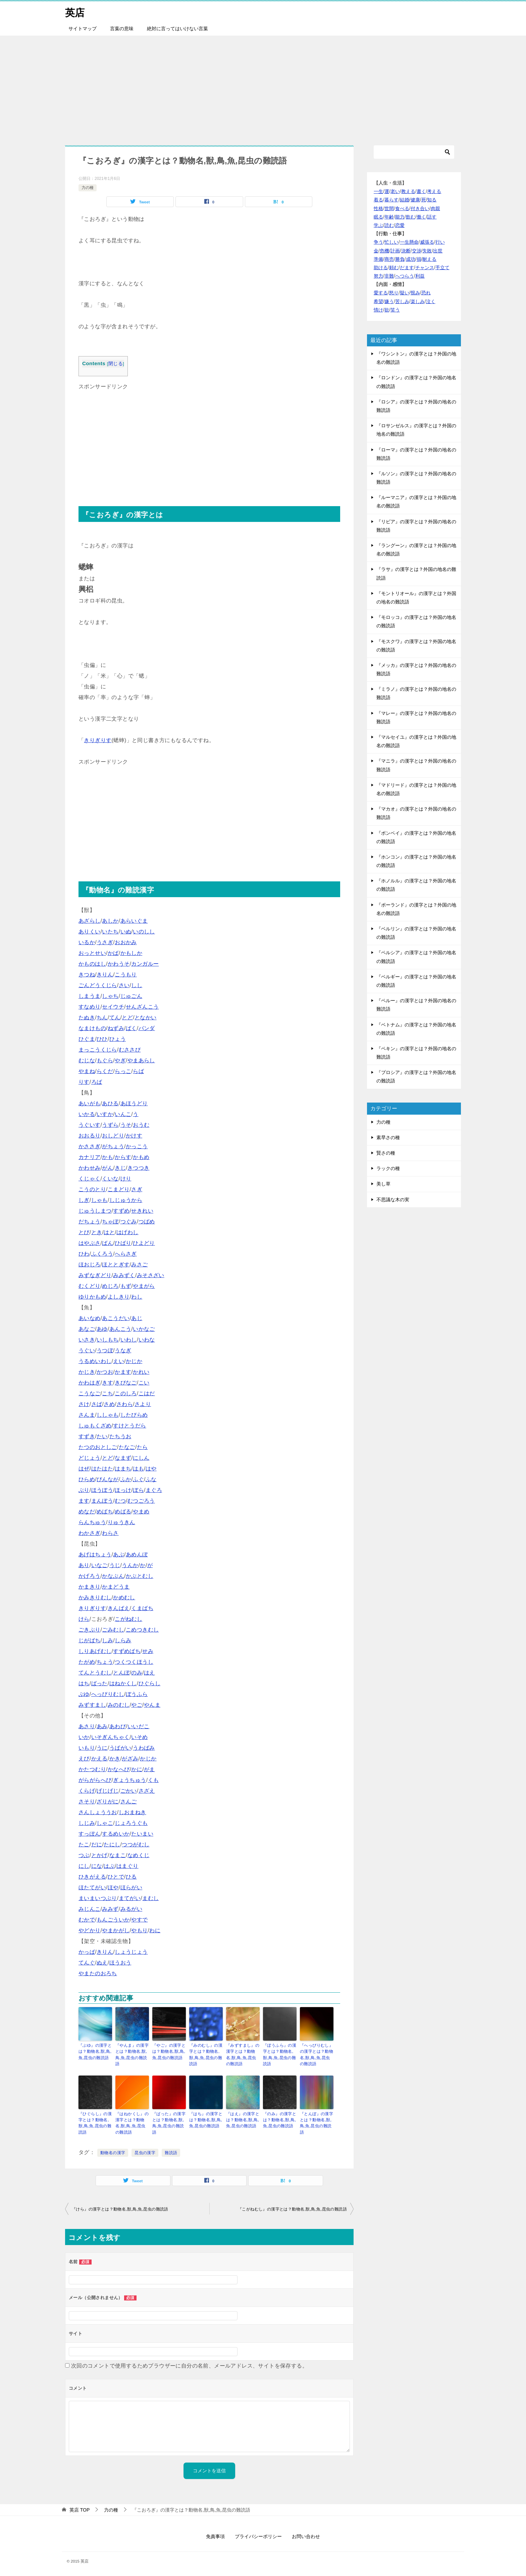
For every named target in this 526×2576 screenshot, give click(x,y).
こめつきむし (142, 1630)
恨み (415, 292)
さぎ (136, 1189)
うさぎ (105, 942)
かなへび (119, 1769)
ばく (131, 1028)
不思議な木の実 (392, 1199)
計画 (395, 250)
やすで (139, 1920)
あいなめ (89, 1318)
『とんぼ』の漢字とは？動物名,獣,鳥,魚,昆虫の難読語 (316, 2122)
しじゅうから (125, 1200)
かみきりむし (94, 1597)
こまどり (119, 1189)
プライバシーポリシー (258, 2535)
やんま (152, 1705)
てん (114, 1017)
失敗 (427, 250)
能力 (400, 217)
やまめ (141, 1511)
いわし (128, 1340)
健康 (415, 199)
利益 (420, 276)
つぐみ (128, 1221)
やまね (86, 1071)
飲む (410, 217)
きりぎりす (97, 740)
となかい (146, 1017)
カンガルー (145, 964)
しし (136, 985)
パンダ (147, 1028)
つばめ (147, 1221)
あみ (102, 1726)
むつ (120, 1501)
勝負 (400, 259)
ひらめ (86, 1479)
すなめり (89, 1007)
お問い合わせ (306, 2535)
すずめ (121, 1211)
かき (114, 1758)
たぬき (86, 1017)
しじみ (86, 1823)
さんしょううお (97, 1812)
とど (127, 1017)
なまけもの (92, 1028)
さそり (86, 1801)
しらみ (123, 1640)
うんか (130, 1565)
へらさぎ (126, 1254)
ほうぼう (102, 1490)
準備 (378, 259)
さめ (109, 1404)
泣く (430, 301)
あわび (117, 1726)
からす (123, 1157)
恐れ (426, 292)
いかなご (144, 1329)
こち (107, 1393)
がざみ (130, 1758)
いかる (86, 1114)
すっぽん (89, 1834)
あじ (136, 1318)
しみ (107, 1640)
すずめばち (127, 1651)
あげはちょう (94, 1554)
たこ (84, 1844)
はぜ (84, 1468)
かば (113, 953)
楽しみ (418, 301)
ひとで (116, 1877)
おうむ (141, 1125)
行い (440, 242)
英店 (75, 11)
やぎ (120, 1060)
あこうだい (115, 1318)
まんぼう (102, 1501)
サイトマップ (82, 28)
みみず (110, 1909)
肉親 (435, 208)
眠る (378, 217)
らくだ (105, 1071)
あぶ (118, 1554)
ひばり (123, 1243)
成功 (410, 259)
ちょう (105, 1662)
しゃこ (105, 1823)
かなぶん (113, 1576)
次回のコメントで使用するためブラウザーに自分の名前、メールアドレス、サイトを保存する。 (189, 2365)
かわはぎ (89, 1383)
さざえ (147, 1791)
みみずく (124, 1275)
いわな (147, 1340)
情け (378, 309)
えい (118, 1361)
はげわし (127, 1232)
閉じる (115, 363)
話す (431, 217)
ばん (107, 1243)
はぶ (109, 1866)
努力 (378, 276)
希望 (378, 301)
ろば (96, 1082)
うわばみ (144, 1748)
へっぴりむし (107, 1694)
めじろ (110, 1286)
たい (102, 1436)
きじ (120, 1168)
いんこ (123, 1114)
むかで (86, 1920)
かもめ (141, 1157)
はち (84, 1683)
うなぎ (123, 1350)
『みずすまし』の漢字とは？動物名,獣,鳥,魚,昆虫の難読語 (242, 2054)
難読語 (171, 2151)
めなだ (86, 1511)
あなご (86, 1329)
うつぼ (105, 1350)
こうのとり (92, 1189)
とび (84, 1232)
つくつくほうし (134, 1662)
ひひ (102, 1039)
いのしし (144, 931)
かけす (134, 1135)
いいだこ (138, 1726)
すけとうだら (129, 1425)
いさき (86, 1340)
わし (136, 1297)
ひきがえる (92, 1877)
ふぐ (138, 1479)
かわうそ (119, 964)
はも (138, 1468)
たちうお (120, 1436)
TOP (79, 2508)
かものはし (92, 964)
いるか (86, 942)
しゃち (110, 996)
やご (136, 1705)
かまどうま (115, 1587)
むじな (86, 1060)
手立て (442, 267)
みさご (139, 1264)
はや (151, 1468)
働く (421, 217)
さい (124, 985)
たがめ (86, 1662)
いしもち (108, 1340)
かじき (86, 1372)
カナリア (89, 1157)
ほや (113, 1887)
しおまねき (132, 1812)
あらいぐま (134, 921)
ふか (126, 1479)
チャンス (424, 267)
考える (434, 191)
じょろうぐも (131, 1823)
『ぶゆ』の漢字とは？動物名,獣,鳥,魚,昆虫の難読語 (95, 2051)
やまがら (144, 1286)
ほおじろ (89, 1264)
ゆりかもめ (92, 1297)
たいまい (142, 1834)
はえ (149, 1672)
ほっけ (123, 1490)
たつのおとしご (97, 1447)
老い (395, 191)
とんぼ (121, 1672)
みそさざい (150, 1275)
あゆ (102, 1329)
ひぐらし (150, 1683)
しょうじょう (131, 1952)
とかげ (99, 1855)
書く (421, 191)
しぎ (84, 1200)
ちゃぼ (110, 1221)
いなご (99, 1565)
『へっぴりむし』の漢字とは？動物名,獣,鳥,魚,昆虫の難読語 (316, 2054)
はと (109, 1232)
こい (144, 1383)
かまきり (89, 1587)
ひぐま (86, 1039)
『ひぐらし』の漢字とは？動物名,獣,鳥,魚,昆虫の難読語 (95, 2122)
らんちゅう (92, 1522)
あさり (86, 1726)
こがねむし (128, 1619)
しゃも (99, 1200)
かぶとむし (139, 1576)
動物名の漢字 (112, 2151)
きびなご (126, 1383)
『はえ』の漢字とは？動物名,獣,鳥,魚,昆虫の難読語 (242, 2119)
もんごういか (113, 1920)
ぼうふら (137, 1694)
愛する (381, 292)
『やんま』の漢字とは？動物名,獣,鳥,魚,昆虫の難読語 (132, 2054)
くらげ (86, 1791)
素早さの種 (388, 1137)
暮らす (391, 199)
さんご (128, 1801)
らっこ (123, 1071)
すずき (86, 1436)
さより (143, 1404)
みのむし (119, 1705)
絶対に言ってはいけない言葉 (177, 28)
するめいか (115, 1834)
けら (84, 1619)
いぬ (126, 931)
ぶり (84, 1490)
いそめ (139, 1737)
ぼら (138, 1490)
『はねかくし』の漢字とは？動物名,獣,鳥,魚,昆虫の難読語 (132, 2122)
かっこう (137, 1146)
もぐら (105, 1060)
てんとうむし (94, 1672)
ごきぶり (89, 1630)
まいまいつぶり (97, 1898)
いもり (86, 1748)
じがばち (89, 1640)
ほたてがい (92, 1887)
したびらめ (134, 1415)
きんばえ (119, 1608)
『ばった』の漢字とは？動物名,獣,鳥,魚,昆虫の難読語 (169, 2122)
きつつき (138, 1168)
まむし (150, 1898)
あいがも (89, 1103)
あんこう (120, 1329)
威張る (427, 242)
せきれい (142, 1211)
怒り (394, 292)
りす (84, 1082)
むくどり (89, 1286)
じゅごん (131, 996)
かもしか (131, 953)
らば (138, 1071)
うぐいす (89, 1125)
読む (389, 225)
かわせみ (89, 1168)
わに (154, 1930)
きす (107, 1383)
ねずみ (116, 1028)
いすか (105, 1114)
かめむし (124, 1597)
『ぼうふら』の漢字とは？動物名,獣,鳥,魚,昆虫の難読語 (279, 2054)
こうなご (89, 1393)
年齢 (389, 217)
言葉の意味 (122, 28)
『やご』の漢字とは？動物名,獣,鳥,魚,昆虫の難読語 (169, 2051)
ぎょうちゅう (129, 1780)
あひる (110, 1103)
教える (408, 191)
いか (84, 1737)
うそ (126, 1125)
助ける (381, 267)
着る (378, 199)
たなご (127, 1447)
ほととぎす (115, 1264)
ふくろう (102, 1254)
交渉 (416, 250)
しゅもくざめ (94, 1425)
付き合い (420, 208)
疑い (404, 292)
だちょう (89, 1221)
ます (84, 1501)
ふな (151, 1479)
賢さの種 (385, 1153)
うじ (114, 1565)
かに (136, 1769)
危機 (384, 250)
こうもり (126, 974)
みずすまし (92, 1705)
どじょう (89, 1458)
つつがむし (135, 1844)
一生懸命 (409, 242)
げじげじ (108, 1791)
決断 (406, 250)
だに (96, 1844)
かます (123, 1372)
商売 (389, 259)
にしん (141, 1458)
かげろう (89, 1576)
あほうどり (134, 1103)
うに (102, 1748)
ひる (131, 1877)
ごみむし (113, 1630)
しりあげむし (94, 1651)
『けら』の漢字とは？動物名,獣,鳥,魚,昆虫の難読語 (120, 2208)
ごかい (128, 1791)
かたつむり (92, 1769)
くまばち (142, 1608)
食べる (402, 208)
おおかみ (126, 942)
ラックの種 (388, 1168)
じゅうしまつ (94, 1211)
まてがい (130, 1898)
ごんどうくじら (97, 985)
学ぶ (378, 225)
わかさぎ (89, 1533)
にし (84, 1866)
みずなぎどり (94, 1275)
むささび (130, 1050)
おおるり (89, 1135)
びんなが (108, 1479)
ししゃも (108, 1415)
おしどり (113, 1135)
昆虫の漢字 (145, 2151)
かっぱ (86, 1952)
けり (126, 1178)
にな (96, 1866)
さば (96, 1404)
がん (107, 1168)
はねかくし (123, 1683)
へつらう (404, 276)
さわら (124, 1404)
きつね (86, 974)
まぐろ (154, 1490)
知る (431, 199)
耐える (429, 259)
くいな (110, 1178)
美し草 (383, 1183)
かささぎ (89, 1146)
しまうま (89, 996)
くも (153, 1780)
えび (84, 1758)
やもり (139, 1930)
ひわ (84, 1254)
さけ (84, 1404)
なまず (123, 1458)
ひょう (117, 1039)
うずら (110, 1125)
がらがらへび (94, 1780)
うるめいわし (94, 1361)
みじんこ (89, 1909)
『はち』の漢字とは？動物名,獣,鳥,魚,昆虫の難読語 (205, 2119)
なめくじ (138, 1855)
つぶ (84, 1855)
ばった (99, 1683)
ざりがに (108, 1801)
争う (378, 242)
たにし (112, 1844)
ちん (102, 1017)
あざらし (89, 921)
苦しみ (402, 301)
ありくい (89, 931)
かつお (105, 1372)
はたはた (102, 1468)
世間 (389, 208)
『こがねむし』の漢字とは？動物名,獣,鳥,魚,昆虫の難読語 (292, 2208)
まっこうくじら (97, 1050)
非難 (389, 276)
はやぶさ (89, 1243)
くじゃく (89, 1178)
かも (107, 1157)
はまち (123, 1468)
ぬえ (102, 1962)
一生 (378, 191)
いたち (110, 931)
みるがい (131, 1909)
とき (96, 1232)
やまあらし (141, 1060)
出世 (437, 250)
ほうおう (120, 1962)
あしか (110, 921)
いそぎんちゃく (110, 1737)
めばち (105, 1511)
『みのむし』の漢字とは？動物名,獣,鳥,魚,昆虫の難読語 (205, 2054)
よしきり (119, 1297)
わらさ (110, 1533)
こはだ (147, 1393)
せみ (147, 1651)
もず (126, 1286)
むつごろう (141, 1501)
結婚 (404, 199)
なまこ (117, 1855)
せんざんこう (142, 1007)
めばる (123, 1511)
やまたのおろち (97, 1973)
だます (407, 267)
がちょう (113, 1146)
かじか (134, 1361)
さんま (86, 1415)
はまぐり (127, 1866)
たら (142, 1447)
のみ (136, 1672)
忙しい (391, 242)
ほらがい (131, 1887)
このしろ (126, 1393)
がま (149, 1769)
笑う (395, 309)
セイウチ (113, 1007)
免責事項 (215, 2535)
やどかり (89, 1930)
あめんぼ (137, 1554)
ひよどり (144, 1243)
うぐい (86, 1350)
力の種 (88, 187)
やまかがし (115, 1930)
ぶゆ (84, 1694)
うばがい (120, 1748)
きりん (105, 974)
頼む (394, 267)
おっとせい (92, 953)
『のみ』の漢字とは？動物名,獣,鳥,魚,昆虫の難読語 (279, 2119)
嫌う (389, 301)
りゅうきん (121, 1522)
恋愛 (400, 225)
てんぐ (86, 1962)
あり (84, 1565)
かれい (141, 1372)
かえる (99, 1758)
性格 (378, 208)
